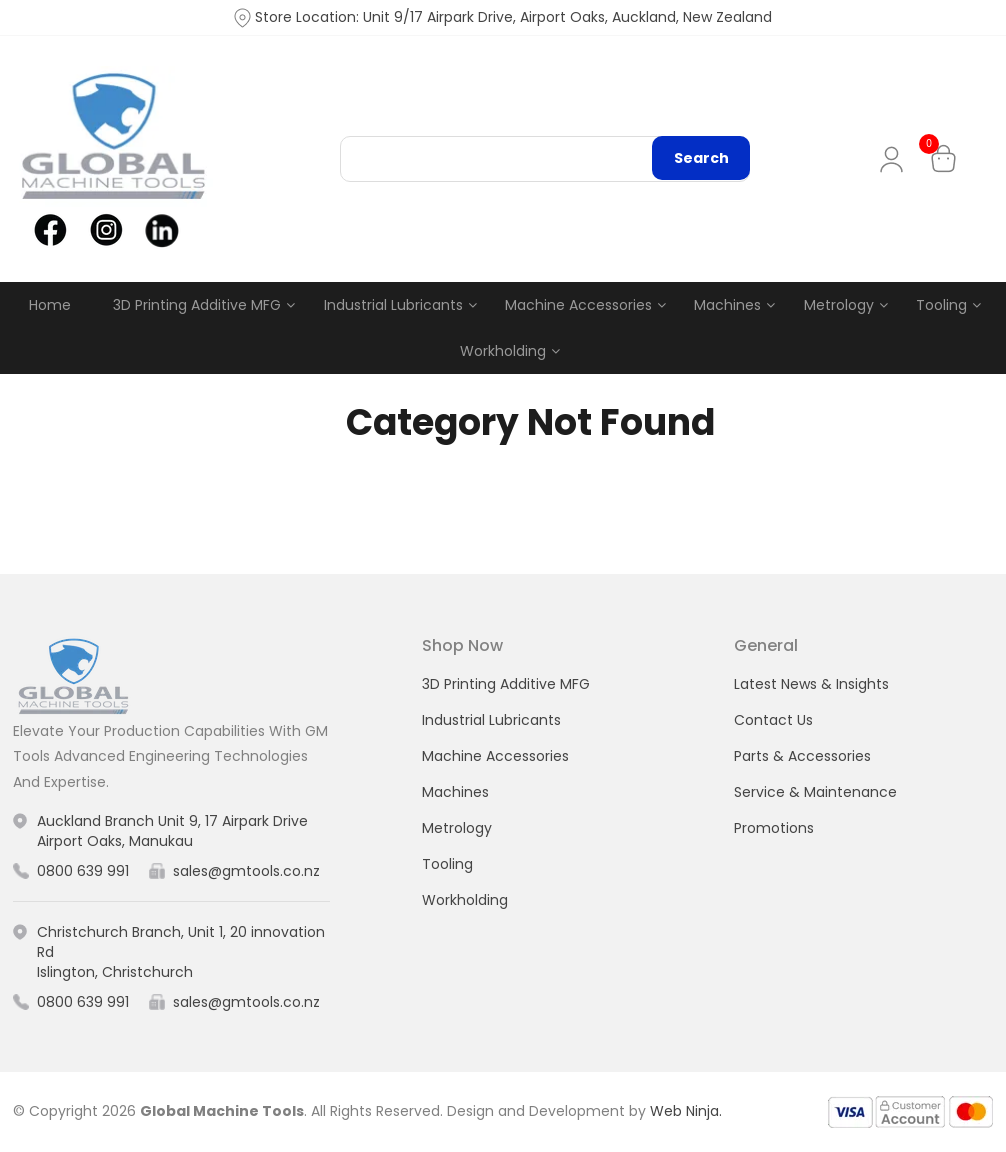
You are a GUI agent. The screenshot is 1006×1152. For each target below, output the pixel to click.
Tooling (941, 305)
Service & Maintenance (815, 792)
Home (50, 305)
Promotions (774, 828)
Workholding (503, 351)
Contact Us (773, 720)
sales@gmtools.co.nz (246, 871)
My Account (895, 159)
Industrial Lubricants (393, 305)
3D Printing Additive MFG (197, 305)
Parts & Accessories (802, 756)
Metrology (839, 305)
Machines (727, 305)
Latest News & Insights (811, 684)
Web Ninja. (686, 1111)
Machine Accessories (578, 305)
